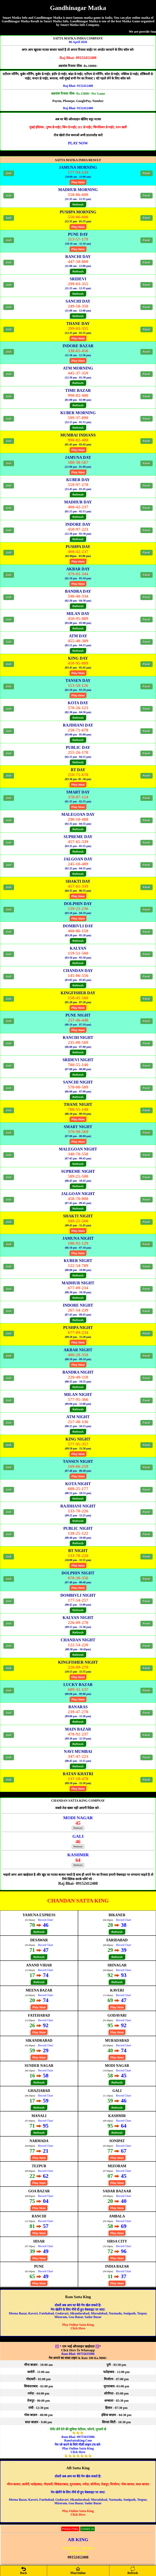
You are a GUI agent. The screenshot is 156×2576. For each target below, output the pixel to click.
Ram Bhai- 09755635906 (78, 2353)
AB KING (78, 2539)
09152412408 (78, 2557)
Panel (146, 173)
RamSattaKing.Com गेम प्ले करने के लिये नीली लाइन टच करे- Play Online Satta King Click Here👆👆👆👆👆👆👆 (78, 2448)
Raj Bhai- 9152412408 (78, 85)
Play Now (78, 182)
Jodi (9, 173)
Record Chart (45, 1919)
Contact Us (87, 2528)
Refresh (78, 204)
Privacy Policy (70, 2528)
